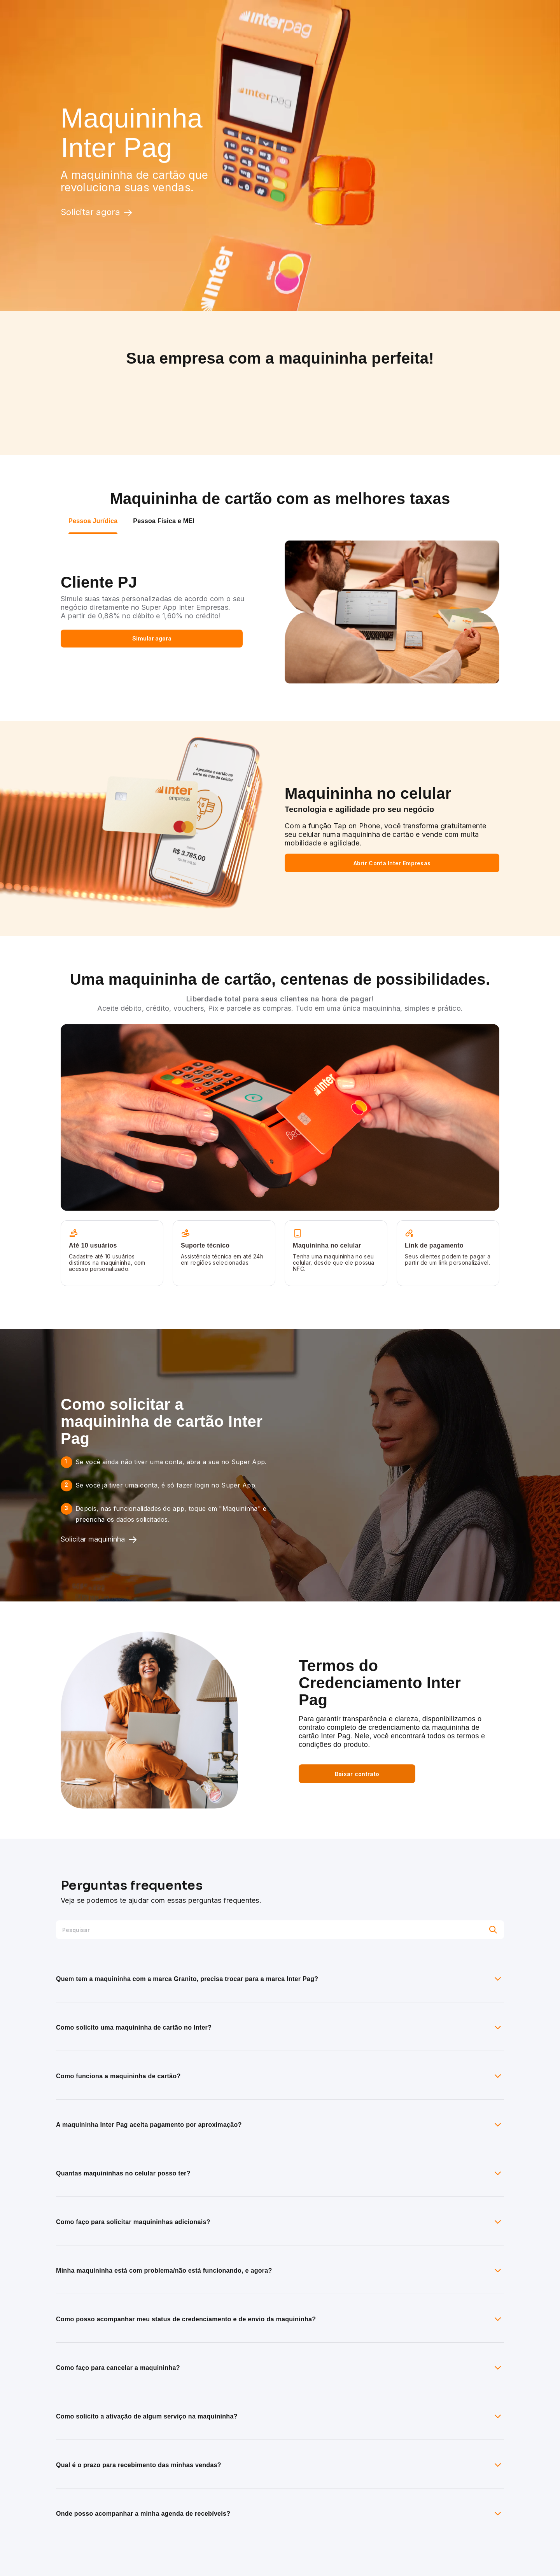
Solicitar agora (97, 212)
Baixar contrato (357, 1774)
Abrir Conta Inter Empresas (392, 863)
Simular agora (152, 638)
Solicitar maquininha (99, 1539)
